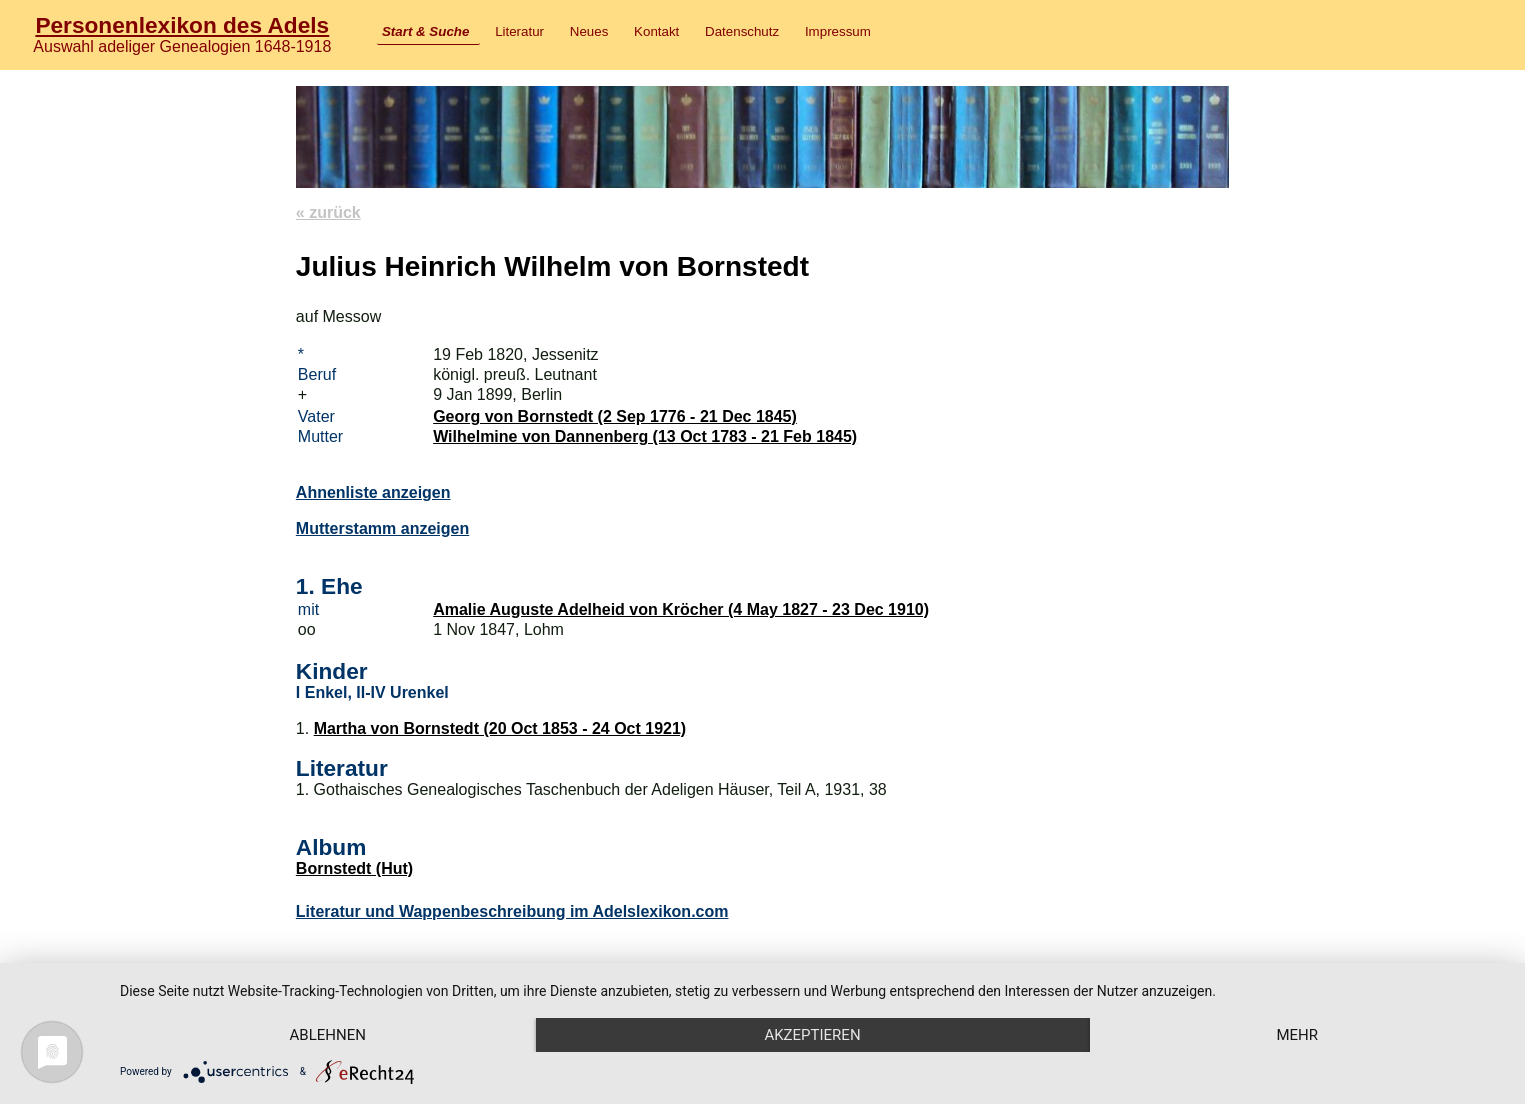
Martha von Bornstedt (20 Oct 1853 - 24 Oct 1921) (500, 728)
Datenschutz (742, 31)
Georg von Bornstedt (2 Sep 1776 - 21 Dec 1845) (615, 416)
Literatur (519, 31)
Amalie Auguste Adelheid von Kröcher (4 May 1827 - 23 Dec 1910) (681, 609)
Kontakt (656, 31)
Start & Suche (425, 31)
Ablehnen (328, 1035)
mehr (1297, 1035)
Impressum (838, 31)
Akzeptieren (812, 1035)
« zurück (328, 212)
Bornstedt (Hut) (354, 868)
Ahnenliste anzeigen (373, 492)
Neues (589, 31)
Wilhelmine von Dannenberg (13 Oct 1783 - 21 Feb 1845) (645, 436)
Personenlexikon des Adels (182, 25)
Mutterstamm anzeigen (382, 528)
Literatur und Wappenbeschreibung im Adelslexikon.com (512, 911)
